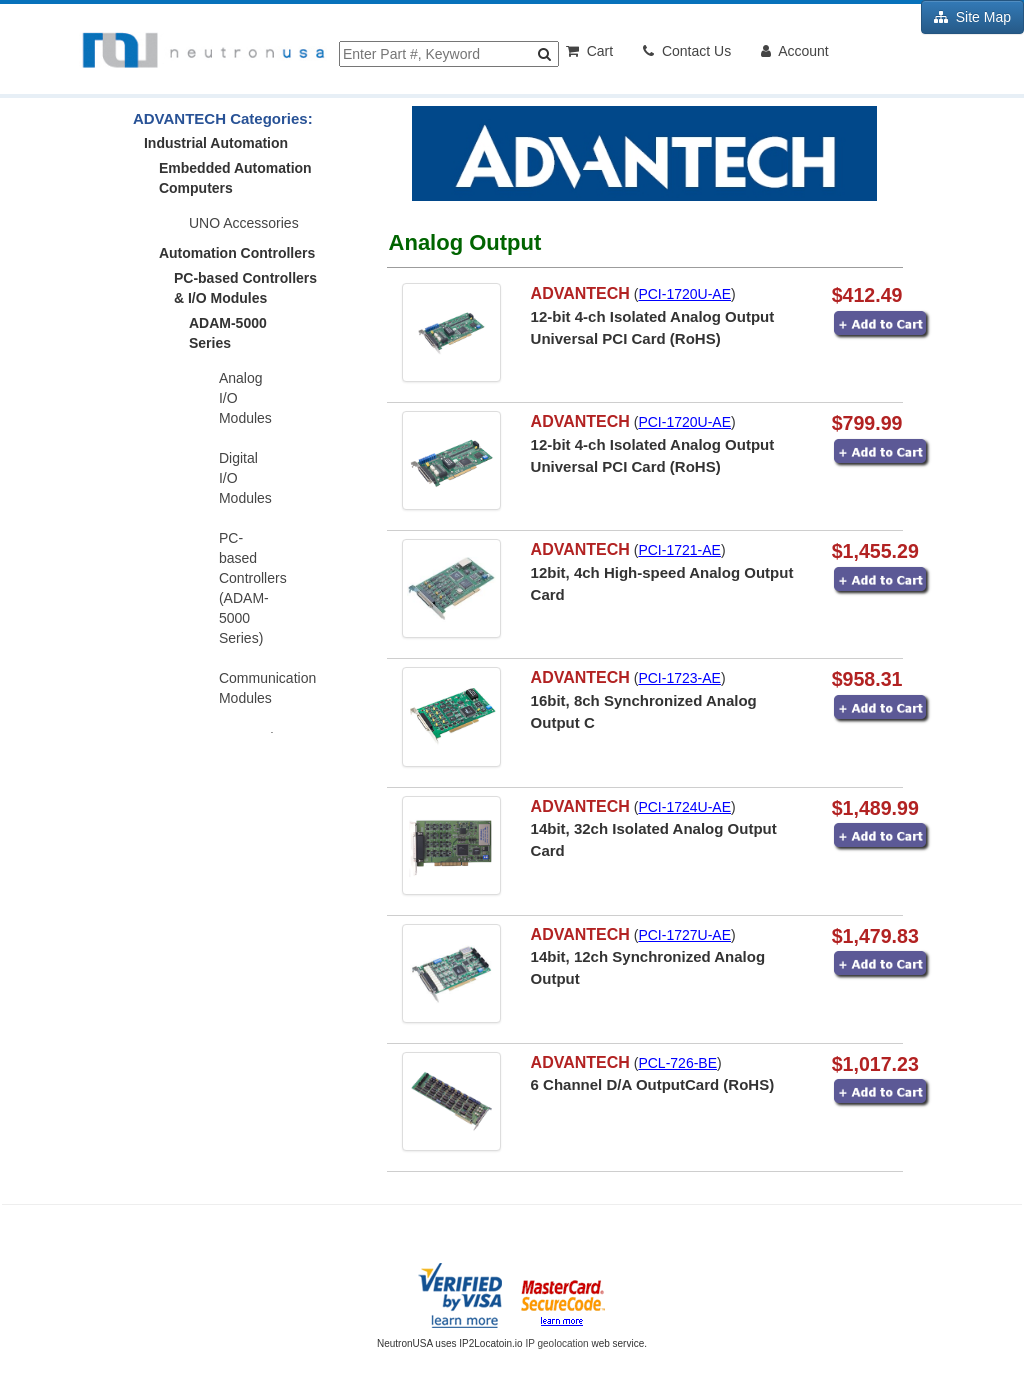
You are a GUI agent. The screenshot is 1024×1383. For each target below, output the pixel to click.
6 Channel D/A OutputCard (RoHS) (653, 1084)
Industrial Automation (216, 143)
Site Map (972, 17)
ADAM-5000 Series (228, 333)
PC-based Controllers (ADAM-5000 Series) (253, 588)
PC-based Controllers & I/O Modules (245, 288)
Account (795, 51)
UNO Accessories (244, 223)
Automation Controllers (237, 253)
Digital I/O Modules (245, 478)
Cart (589, 51)
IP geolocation (556, 1343)
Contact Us (687, 51)
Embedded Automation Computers (235, 178)
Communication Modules (254, 688)
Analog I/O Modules (245, 398)
